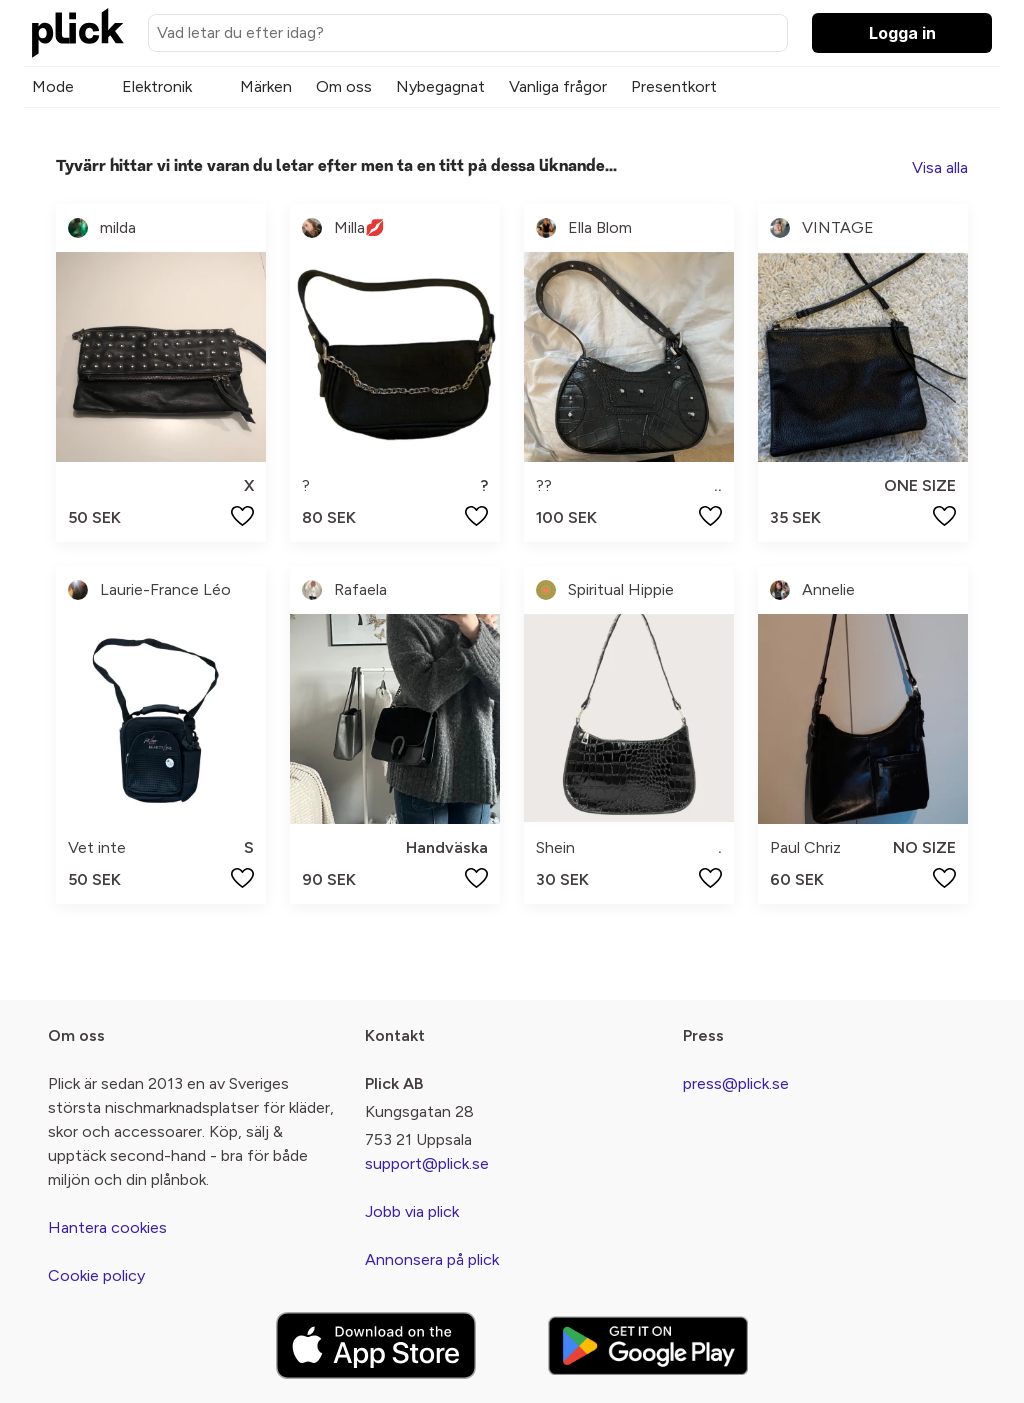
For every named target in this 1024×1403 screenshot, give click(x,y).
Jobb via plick (412, 1211)
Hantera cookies (107, 1227)
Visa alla (940, 167)
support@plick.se (427, 1163)
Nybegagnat (440, 86)
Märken (266, 86)
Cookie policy (96, 1275)
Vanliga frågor (558, 86)
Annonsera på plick (432, 1259)
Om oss (344, 86)
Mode (53, 86)
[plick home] (78, 33)
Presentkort (674, 86)
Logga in (902, 33)
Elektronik (157, 86)
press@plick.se (736, 1083)
